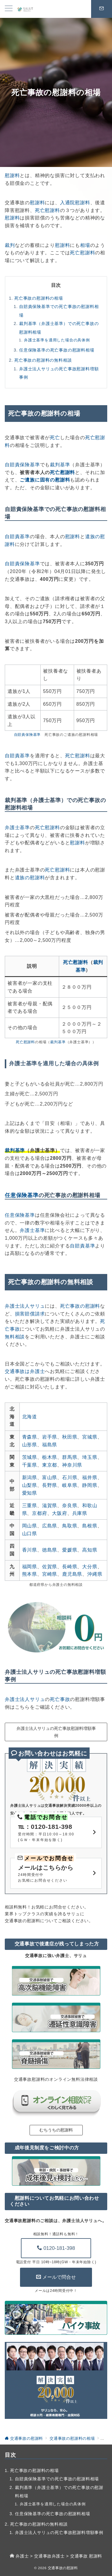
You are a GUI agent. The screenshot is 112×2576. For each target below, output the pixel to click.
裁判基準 (60, 464)
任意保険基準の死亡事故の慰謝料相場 (56, 350)
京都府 (39, 1513)
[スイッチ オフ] (101, 9)
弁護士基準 (17, 827)
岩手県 (49, 1436)
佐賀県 (49, 1566)
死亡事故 (60, 1699)
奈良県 (69, 1505)
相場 (85, 245)
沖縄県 (94, 1574)
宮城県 (89, 1436)
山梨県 (29, 1485)
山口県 (29, 1533)
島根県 (89, 1525)
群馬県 (69, 1457)
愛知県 (29, 1493)
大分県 (89, 1566)
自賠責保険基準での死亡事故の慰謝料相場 (59, 310)
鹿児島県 (72, 1574)
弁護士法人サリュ (25, 1306)
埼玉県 (89, 1457)
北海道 (29, 1416)
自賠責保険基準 (22, 464)
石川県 (69, 1477)
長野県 (49, 1485)
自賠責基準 (17, 536)
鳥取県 (69, 1525)
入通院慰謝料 (75, 202)
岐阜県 (69, 1485)
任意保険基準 (22, 1195)
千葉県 (29, 1464)
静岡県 (89, 1485)
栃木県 (49, 1457)
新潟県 (29, 1477)
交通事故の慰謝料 (63, 2568)
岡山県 (29, 1525)
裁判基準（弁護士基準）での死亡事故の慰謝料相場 (59, 327)
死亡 (55, 437)
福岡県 (29, 1566)
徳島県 (49, 1549)
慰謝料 (12, 175)
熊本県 (29, 1574)
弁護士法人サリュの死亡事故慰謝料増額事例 (59, 373)
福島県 (49, 1444)
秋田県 (69, 1436)
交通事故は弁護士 (25, 1371)
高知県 (89, 1549)
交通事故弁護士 (49, 2556)
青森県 (29, 1436)
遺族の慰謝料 (30, 877)
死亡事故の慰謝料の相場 (38, 298)
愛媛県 (69, 1549)
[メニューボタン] (8, 9)
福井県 (89, 1477)
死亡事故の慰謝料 (80, 1306)
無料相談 (15, 1336)
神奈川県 (72, 1464)
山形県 (29, 1444)
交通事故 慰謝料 (86, 2556)
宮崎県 (49, 1574)
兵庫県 (79, 1513)
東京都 (49, 1464)
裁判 (10, 245)
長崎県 (69, 1566)
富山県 (49, 1477)
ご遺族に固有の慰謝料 (45, 479)
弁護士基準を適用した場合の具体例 (57, 340)
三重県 (29, 1505)
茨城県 (29, 1457)
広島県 (49, 1525)
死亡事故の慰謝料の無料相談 (43, 360)
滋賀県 (49, 1505)
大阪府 (59, 1513)
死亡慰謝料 (47, 210)
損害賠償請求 (30, 1313)
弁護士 (22, 2556)
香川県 (29, 1549)
